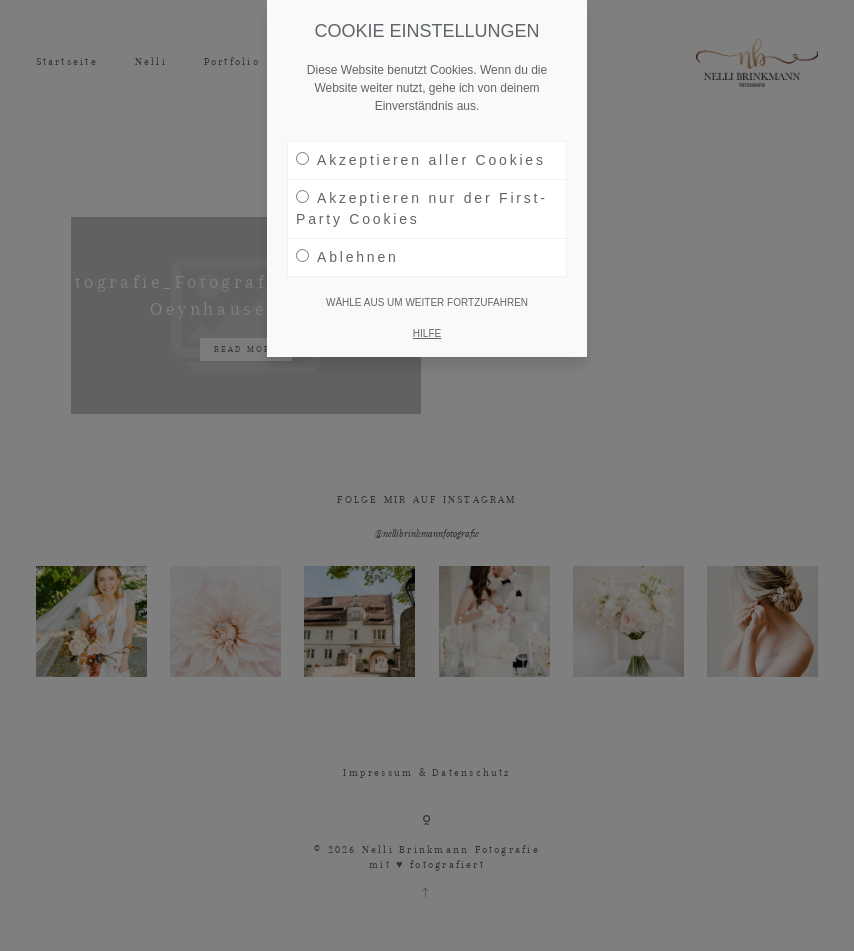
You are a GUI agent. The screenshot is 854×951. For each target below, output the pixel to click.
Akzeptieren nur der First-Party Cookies (422, 208)
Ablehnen (347, 257)
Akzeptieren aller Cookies (421, 160)
